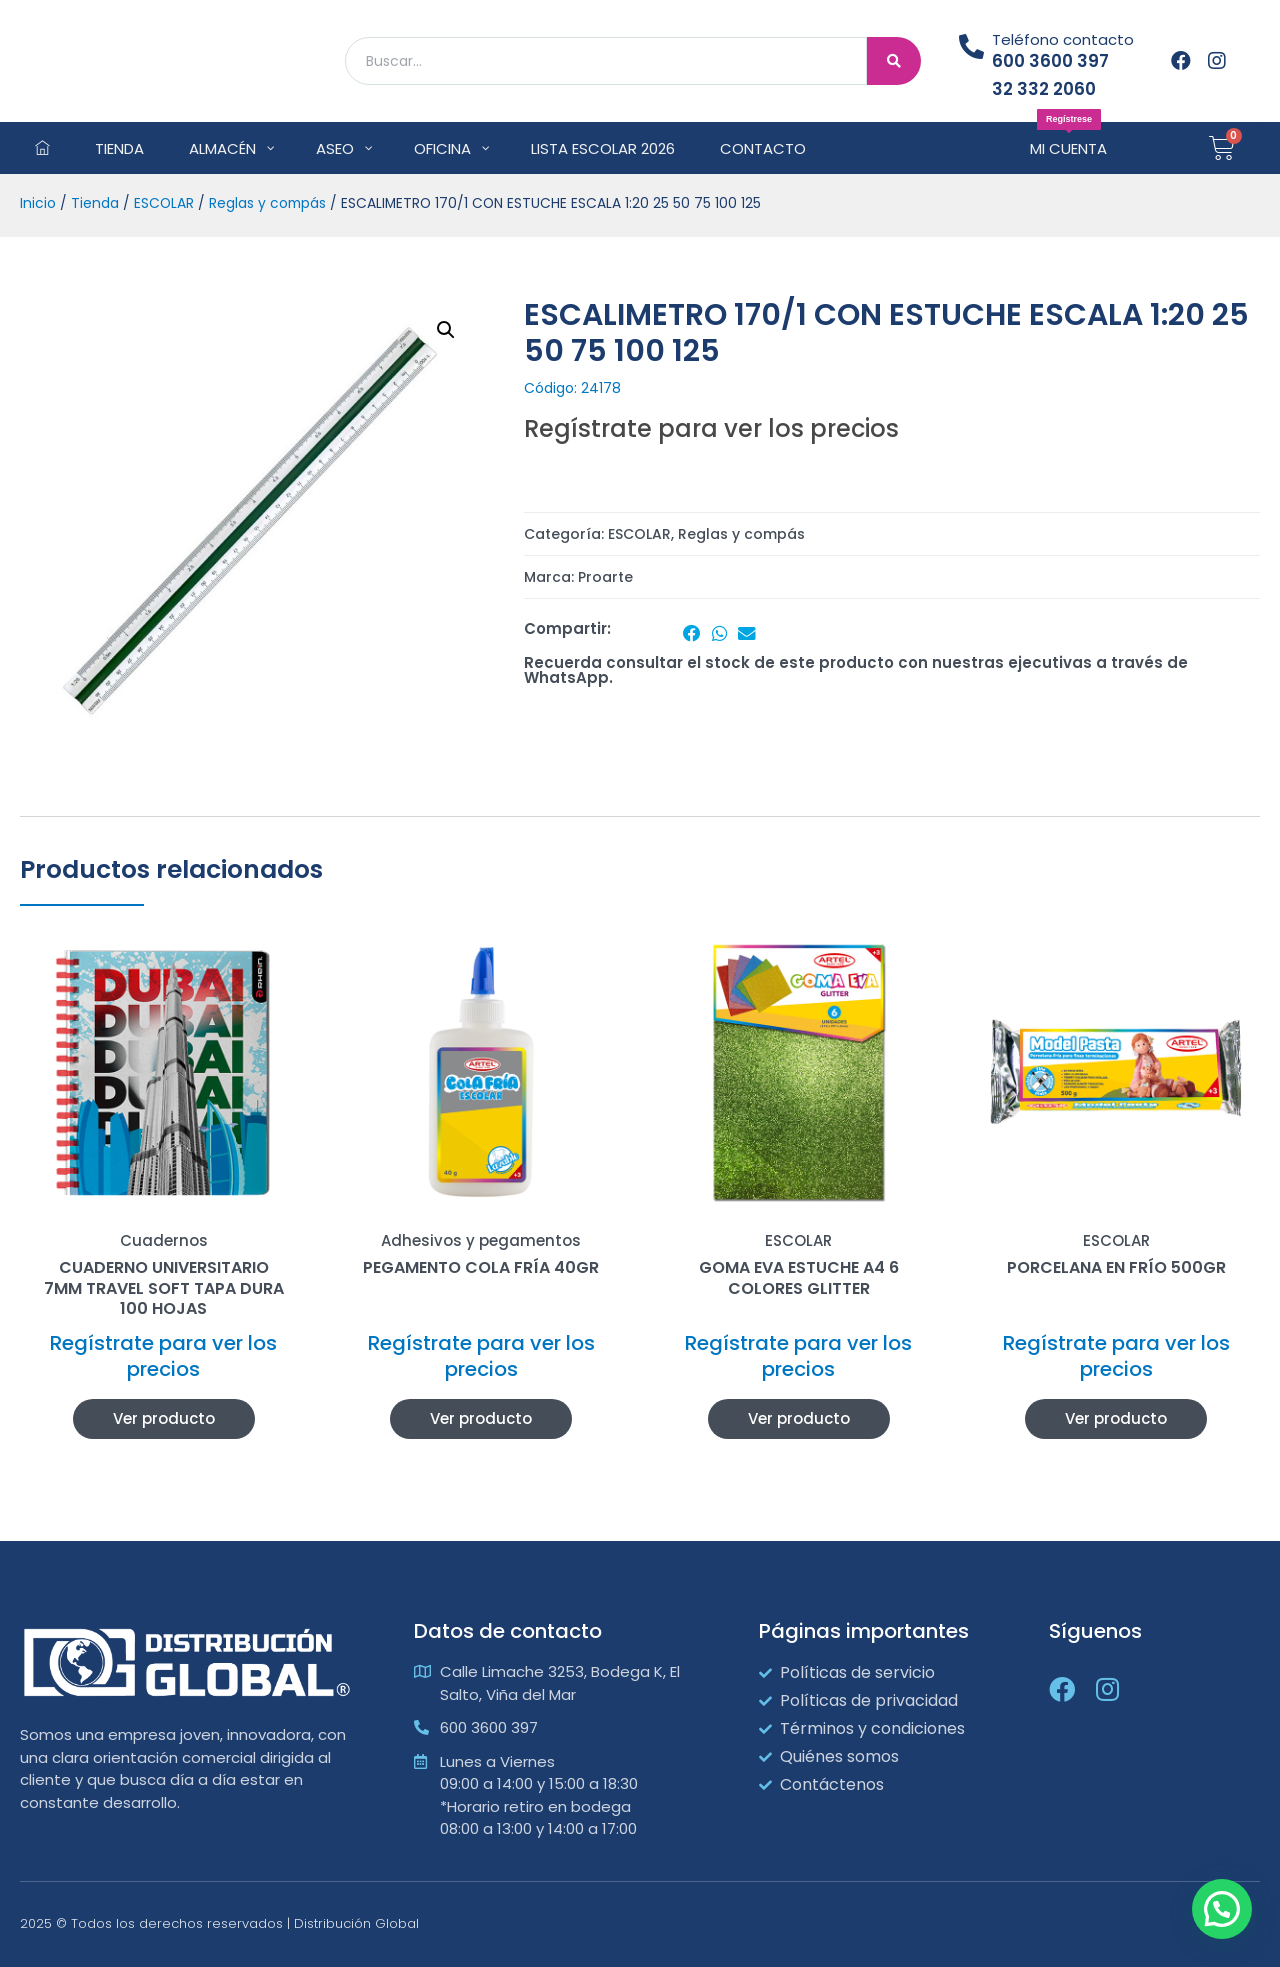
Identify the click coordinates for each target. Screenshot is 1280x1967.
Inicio (38, 203)
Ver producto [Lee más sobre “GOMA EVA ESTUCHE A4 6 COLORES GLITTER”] (799, 1418)
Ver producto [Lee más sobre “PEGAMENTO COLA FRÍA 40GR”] (481, 1418)
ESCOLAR (164, 203)
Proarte (605, 577)
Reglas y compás (267, 203)
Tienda (95, 203)
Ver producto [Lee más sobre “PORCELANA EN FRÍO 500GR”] (1116, 1418)
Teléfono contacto (1063, 39)
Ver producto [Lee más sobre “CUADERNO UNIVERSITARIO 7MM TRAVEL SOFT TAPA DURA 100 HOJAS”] (164, 1418)
